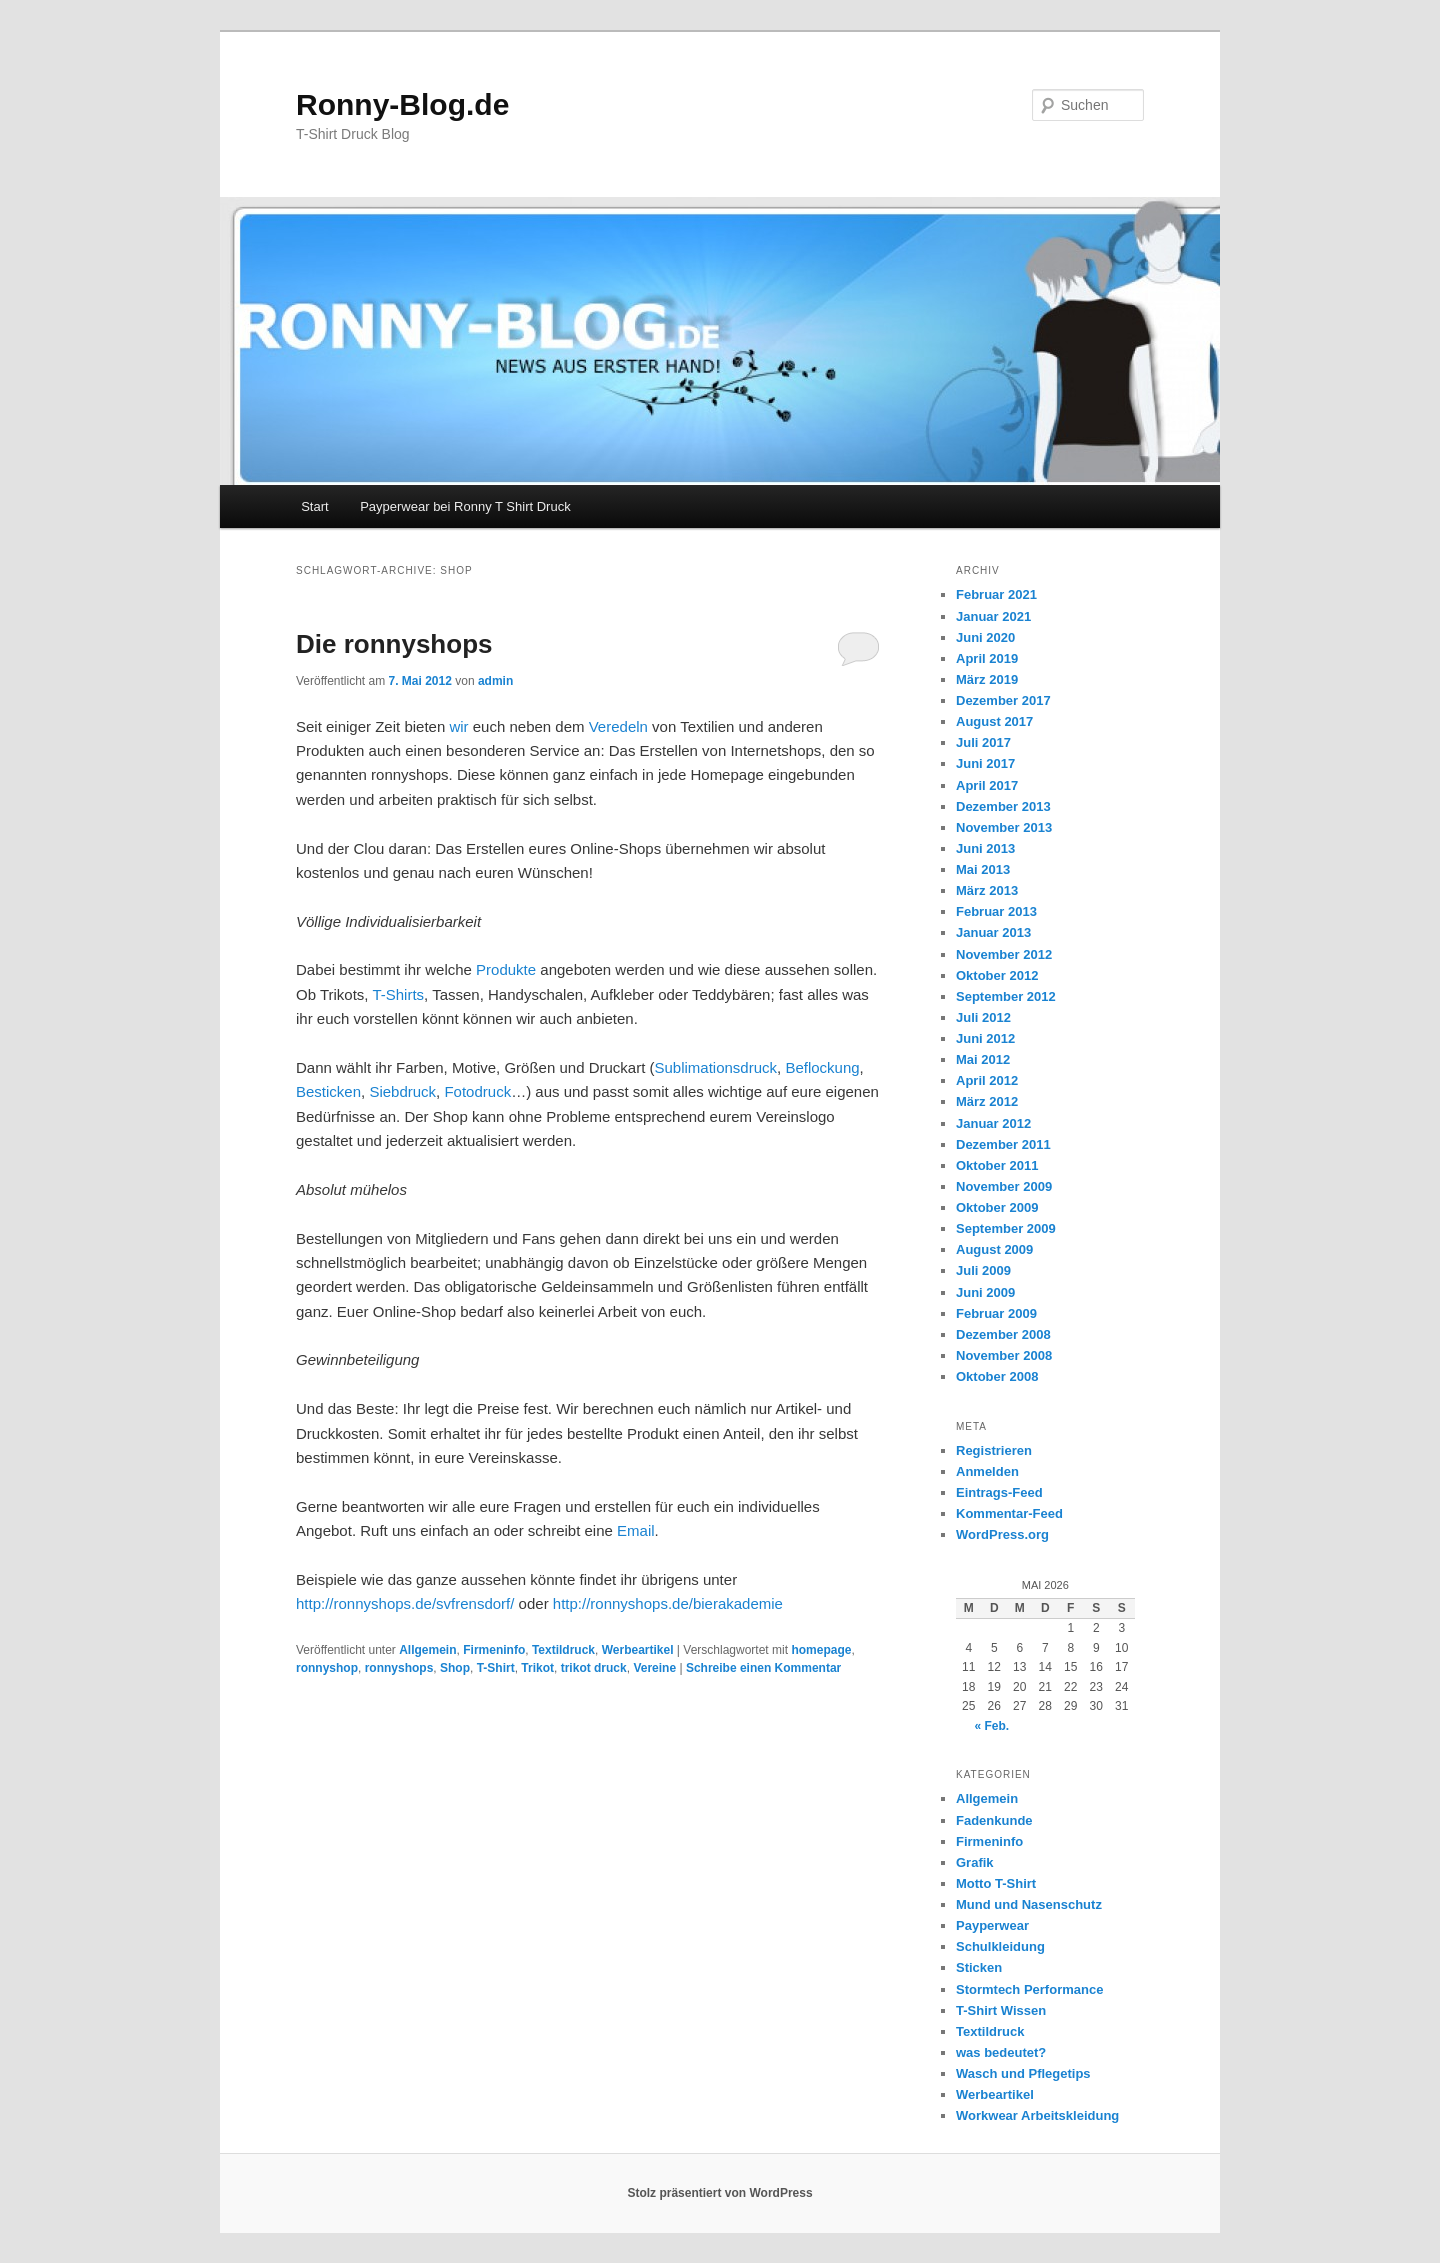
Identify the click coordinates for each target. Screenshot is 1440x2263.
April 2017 (987, 785)
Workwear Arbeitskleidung (1037, 2115)
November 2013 (1004, 827)
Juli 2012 (983, 1017)
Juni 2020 (985, 637)
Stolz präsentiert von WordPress (719, 2193)
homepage (821, 1650)
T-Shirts (397, 994)
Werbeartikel (638, 1650)
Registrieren (994, 1450)
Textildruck (563, 1650)
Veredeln (620, 726)
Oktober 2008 (997, 1376)
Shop (455, 1668)
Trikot (537, 1668)
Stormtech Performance (1029, 1989)
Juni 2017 (985, 763)
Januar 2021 (993, 616)
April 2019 (987, 658)
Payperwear (992, 1925)
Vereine (654, 1668)
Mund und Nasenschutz (1029, 1904)
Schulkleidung (1000, 1946)
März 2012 (987, 1101)
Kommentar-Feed (1009, 1513)
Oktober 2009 (997, 1207)
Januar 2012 (993, 1123)
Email (636, 1530)
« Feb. (991, 1726)
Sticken (979, 1967)
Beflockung (822, 1067)
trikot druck (594, 1668)
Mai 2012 (983, 1059)
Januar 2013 (993, 932)
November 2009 (1004, 1186)
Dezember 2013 (1003, 806)
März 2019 (987, 679)
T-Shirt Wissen (1001, 2010)
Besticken (328, 1091)
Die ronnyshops (394, 644)
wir (456, 726)
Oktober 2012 (997, 975)
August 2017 (994, 721)
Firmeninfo (494, 1650)
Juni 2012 (985, 1038)
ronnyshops (399, 1668)
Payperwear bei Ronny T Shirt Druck (465, 506)
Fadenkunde (994, 1820)
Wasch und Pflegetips (1023, 2073)
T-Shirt (496, 1668)
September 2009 (1006, 1228)
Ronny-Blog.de (402, 104)
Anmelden (987, 1471)
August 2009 (994, 1249)
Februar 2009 (996, 1313)
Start (314, 506)
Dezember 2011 (1003, 1144)
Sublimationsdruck (715, 1067)
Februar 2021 (996, 594)
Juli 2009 (983, 1270)
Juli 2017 (983, 742)
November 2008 (1004, 1355)
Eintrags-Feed (999, 1492)
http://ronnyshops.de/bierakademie (668, 1603)
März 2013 (987, 890)
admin (495, 681)
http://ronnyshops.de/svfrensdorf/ (405, 1603)
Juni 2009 (985, 1292)
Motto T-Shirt (996, 1883)
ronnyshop (327, 1668)
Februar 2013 (996, 911)
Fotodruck (477, 1091)
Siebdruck (402, 1091)
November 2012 (1004, 954)
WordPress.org (1002, 1534)
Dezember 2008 (1003, 1334)
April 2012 (987, 1080)
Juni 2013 (985, 848)
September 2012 (1006, 996)
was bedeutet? (1001, 2052)
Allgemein (427, 1650)
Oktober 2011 (997, 1165)
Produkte (506, 969)
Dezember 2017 (1003, 700)
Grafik (975, 1862)
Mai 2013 (983, 869)
